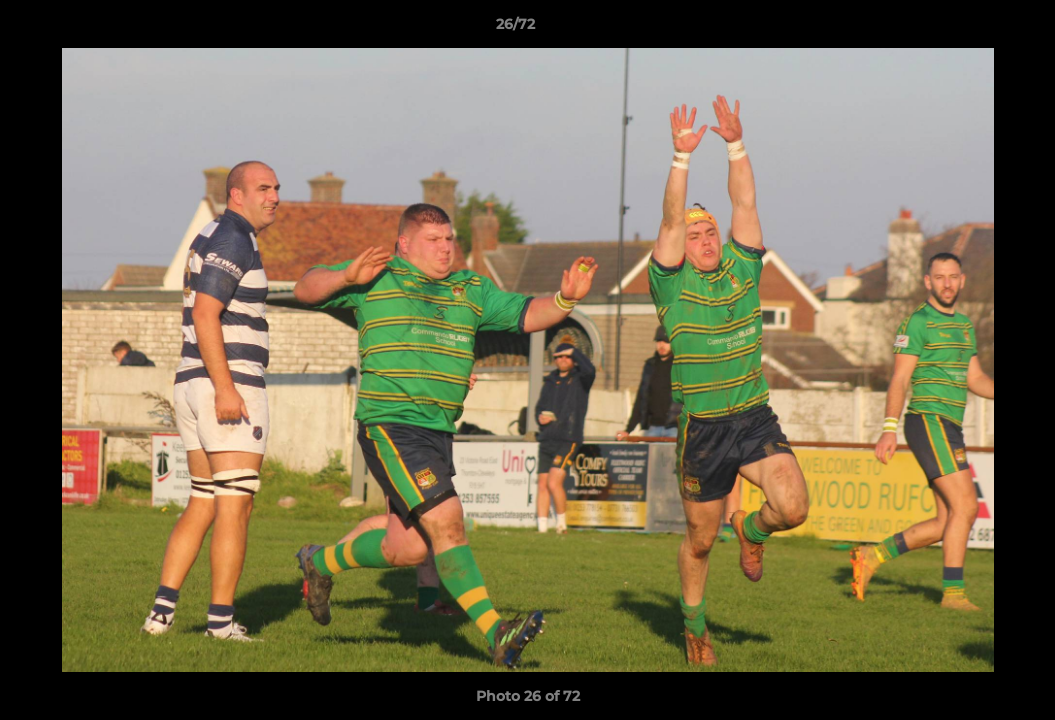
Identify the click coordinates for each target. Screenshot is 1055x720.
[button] (971, 29)
